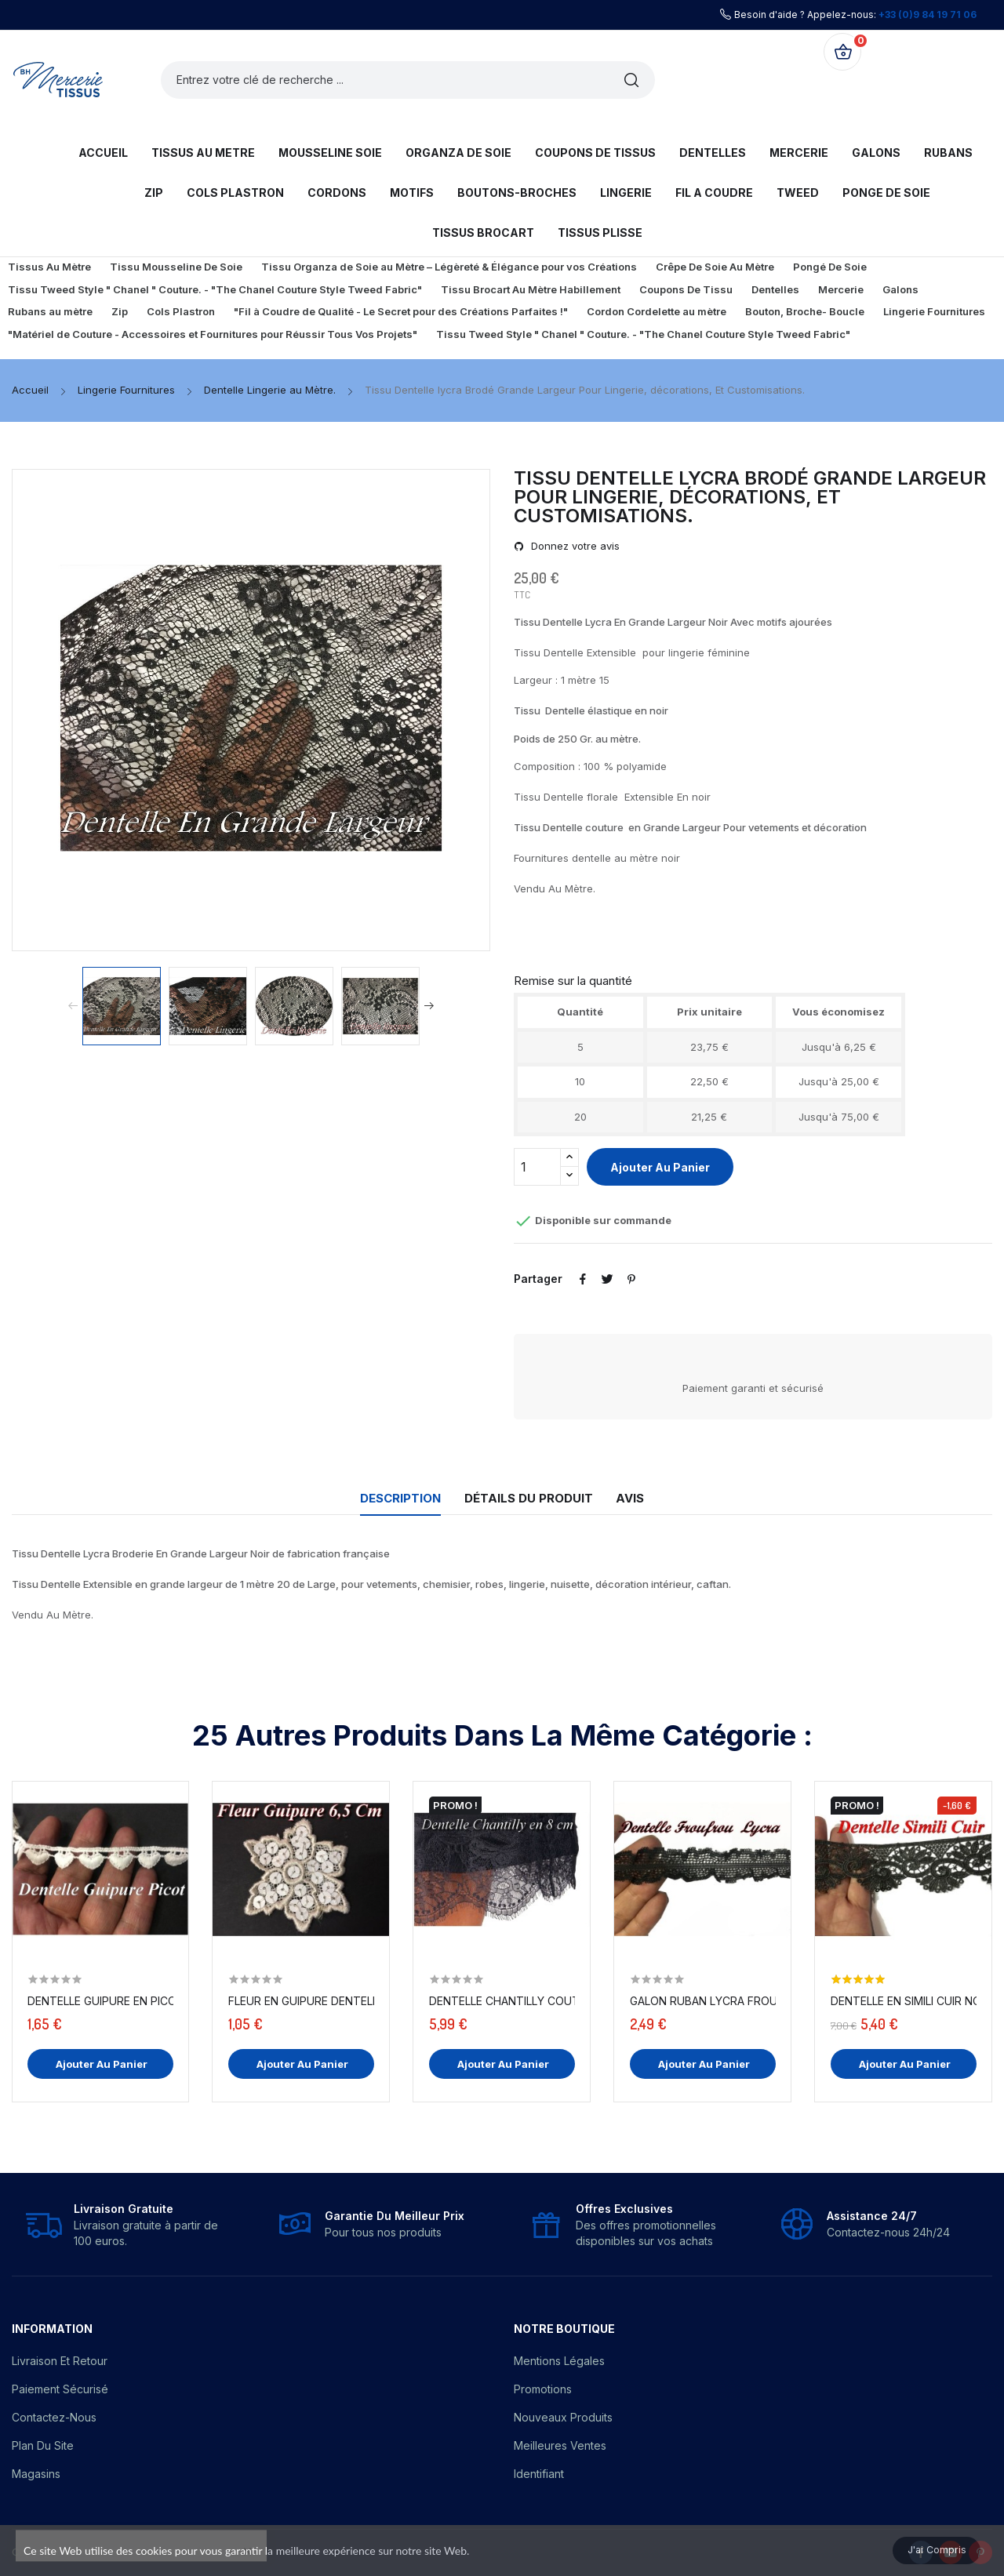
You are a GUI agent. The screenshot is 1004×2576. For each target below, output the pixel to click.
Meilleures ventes (560, 2445)
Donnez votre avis (574, 546)
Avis (647, 1498)
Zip (119, 311)
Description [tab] (383, 1498)
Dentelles (775, 289)
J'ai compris (925, 2546)
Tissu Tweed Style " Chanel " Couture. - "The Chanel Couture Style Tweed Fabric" (215, 289)
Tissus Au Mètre (49, 266)
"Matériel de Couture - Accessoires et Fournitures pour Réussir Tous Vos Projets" (212, 334)
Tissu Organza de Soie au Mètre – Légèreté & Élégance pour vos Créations (449, 266)
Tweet (612, 1279)
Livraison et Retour (59, 2360)
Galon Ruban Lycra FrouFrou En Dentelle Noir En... (703, 2000)
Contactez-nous (54, 2417)
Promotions (543, 2389)
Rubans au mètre (50, 311)
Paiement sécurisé (60, 2389)
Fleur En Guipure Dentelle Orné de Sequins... (301, 2000)
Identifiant (539, 2473)
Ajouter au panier (660, 1167)
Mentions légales (559, 2360)
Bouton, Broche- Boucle (804, 311)
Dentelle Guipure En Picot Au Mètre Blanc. (100, 2000)
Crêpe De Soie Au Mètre (715, 266)
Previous (67, 1006)
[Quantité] (537, 1167)
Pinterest (641, 1279)
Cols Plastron (181, 311)
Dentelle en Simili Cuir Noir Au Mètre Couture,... (904, 2000)
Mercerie (841, 289)
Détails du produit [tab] (528, 1498)
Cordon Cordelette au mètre (656, 311)
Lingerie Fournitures (934, 311)
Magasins (36, 2473)
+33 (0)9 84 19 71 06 (927, 14)
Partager (584, 1279)
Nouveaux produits (563, 2417)
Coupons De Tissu (686, 289)
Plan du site (43, 2445)
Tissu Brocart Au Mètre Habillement (530, 289)
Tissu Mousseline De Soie (176, 266)
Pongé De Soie (830, 266)
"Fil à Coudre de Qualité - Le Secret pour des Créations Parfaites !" (401, 311)
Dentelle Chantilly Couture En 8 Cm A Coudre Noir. (502, 2000)
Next (435, 1006)
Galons (900, 289)
